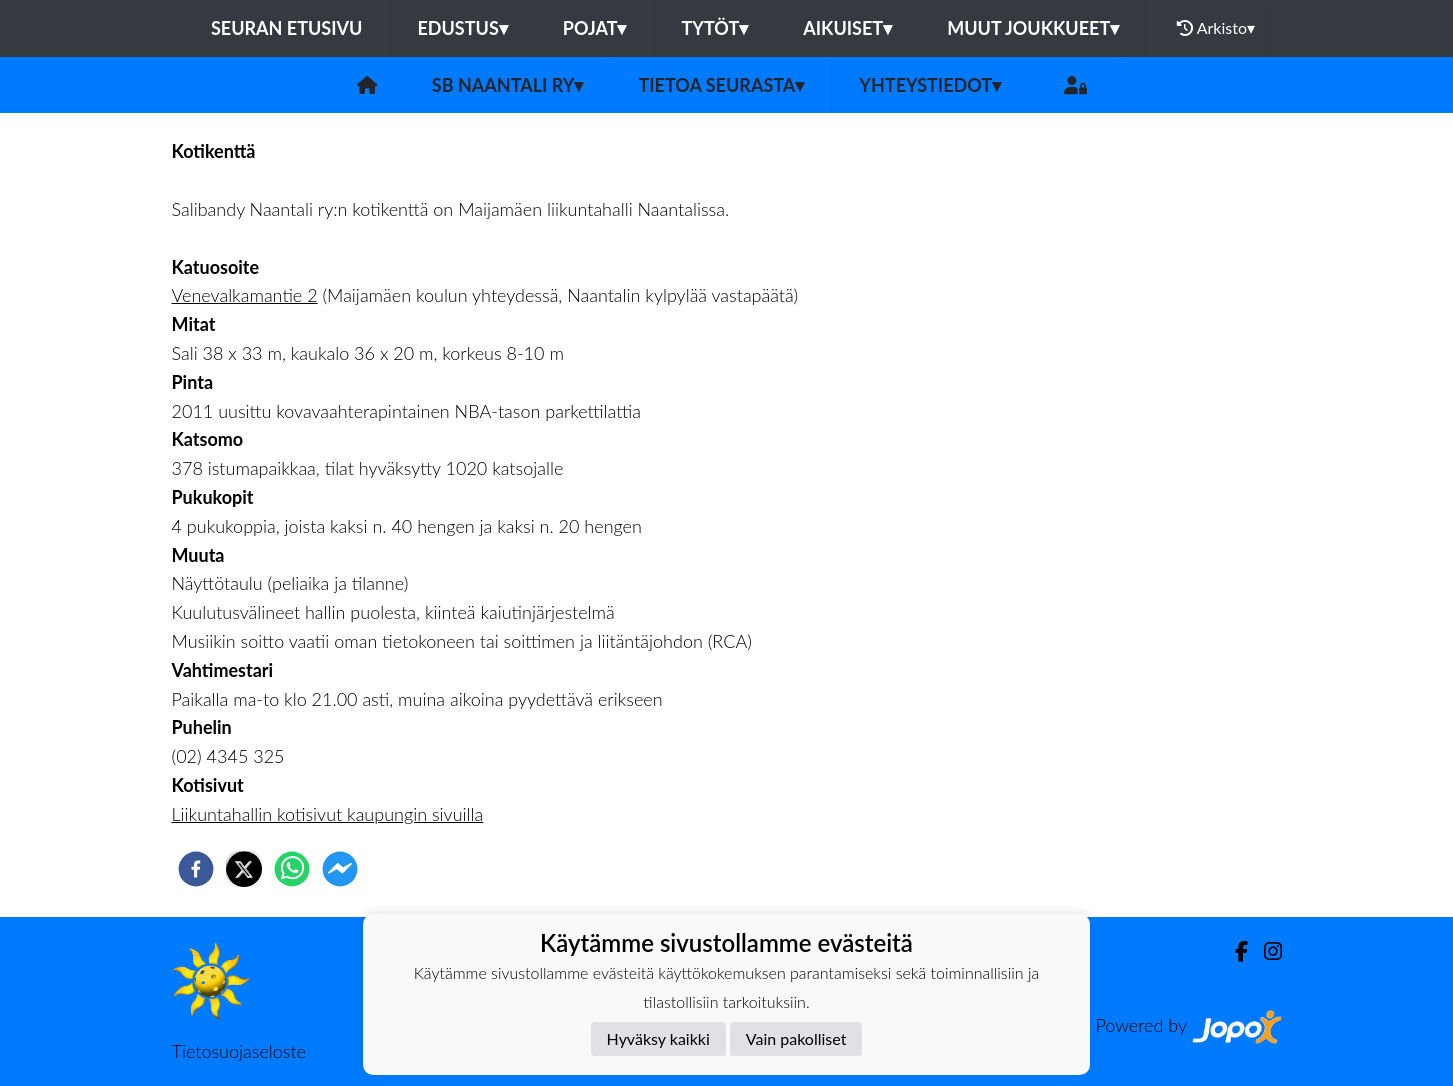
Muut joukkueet (1033, 28)
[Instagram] (1265, 951)
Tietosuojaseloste (239, 1051)
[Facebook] (1233, 951)
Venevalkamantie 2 (245, 295)
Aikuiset (847, 28)
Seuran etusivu (287, 28)
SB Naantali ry (508, 85)
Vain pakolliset (796, 1038)
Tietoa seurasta (721, 85)
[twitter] (244, 869)
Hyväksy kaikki (658, 1038)
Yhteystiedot (930, 85)
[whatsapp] (292, 869)
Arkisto (1216, 28)
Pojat (595, 28)
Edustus (462, 28)
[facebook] (196, 869)
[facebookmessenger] (340, 869)
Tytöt (714, 28)
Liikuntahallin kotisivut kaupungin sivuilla (328, 814)
